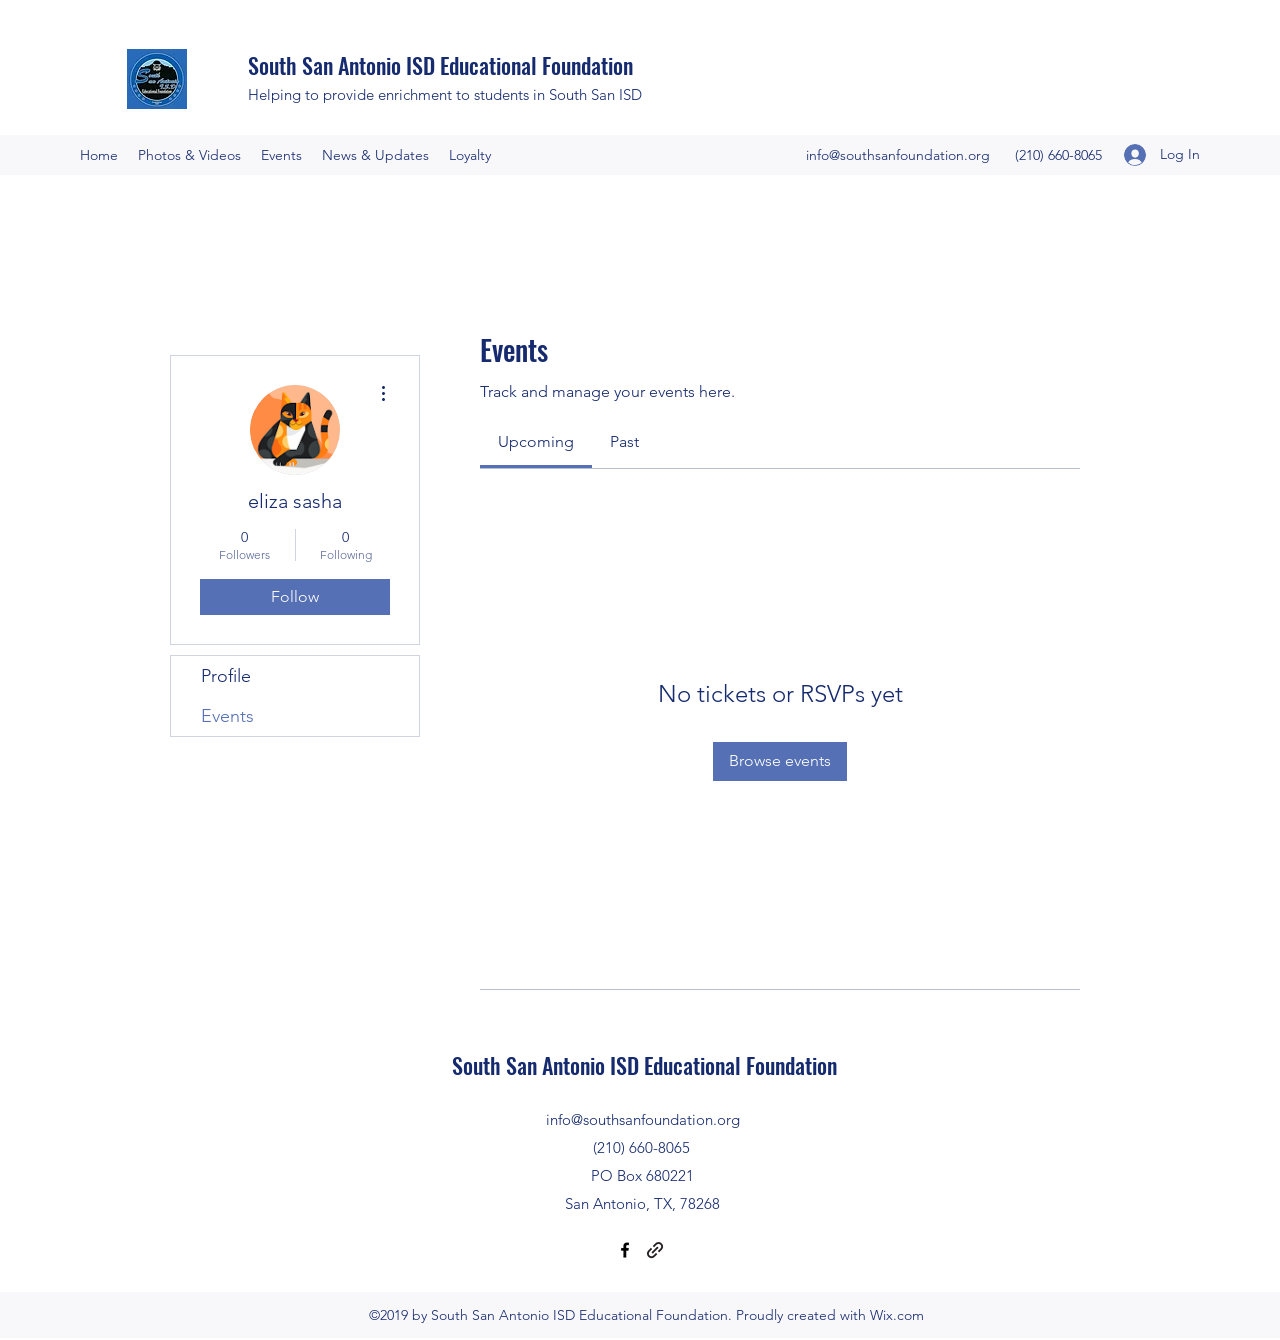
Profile (226, 676)
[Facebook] (625, 1250)
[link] (536, 441)
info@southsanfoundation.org (898, 155)
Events (227, 716)
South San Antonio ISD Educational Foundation (440, 65)
